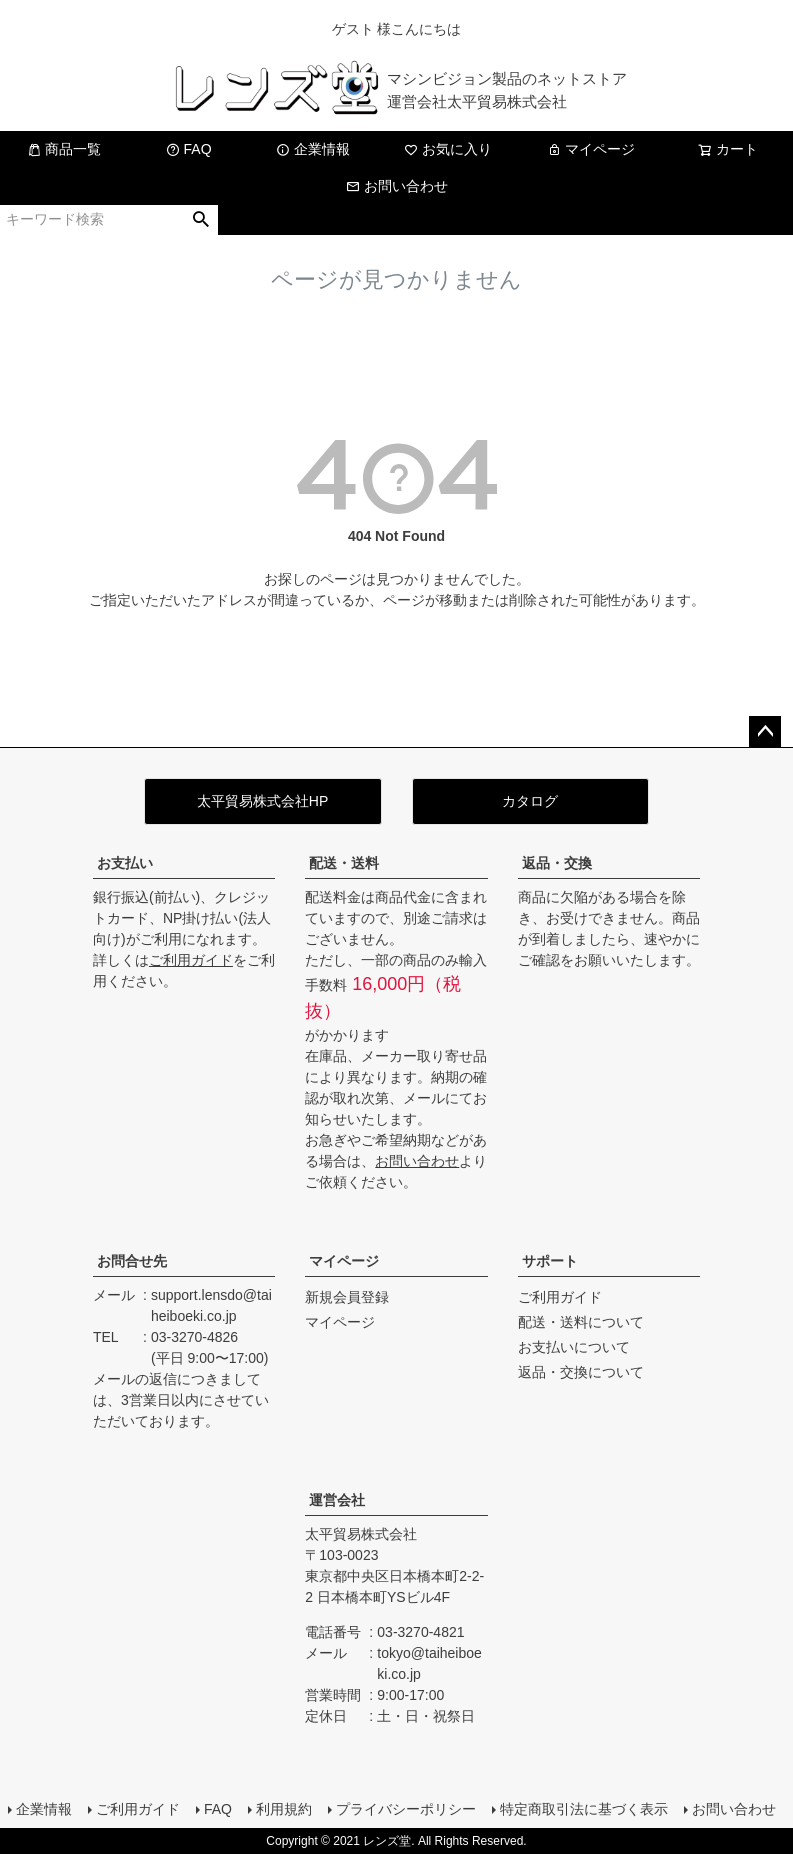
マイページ (591, 149)
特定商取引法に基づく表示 (584, 1809)
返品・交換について (581, 1372)
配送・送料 (344, 863)
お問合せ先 (132, 1261)
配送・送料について (581, 1322)
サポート (550, 1261)
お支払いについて (574, 1347)
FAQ (189, 149)
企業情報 (313, 149)
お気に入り (448, 149)
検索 (201, 220)
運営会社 (337, 1500)
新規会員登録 (347, 1297)
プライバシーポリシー (406, 1809)
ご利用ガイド (191, 960)
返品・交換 (557, 863)
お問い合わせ (397, 186)
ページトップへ (765, 732)
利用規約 (284, 1809)
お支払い (125, 863)
